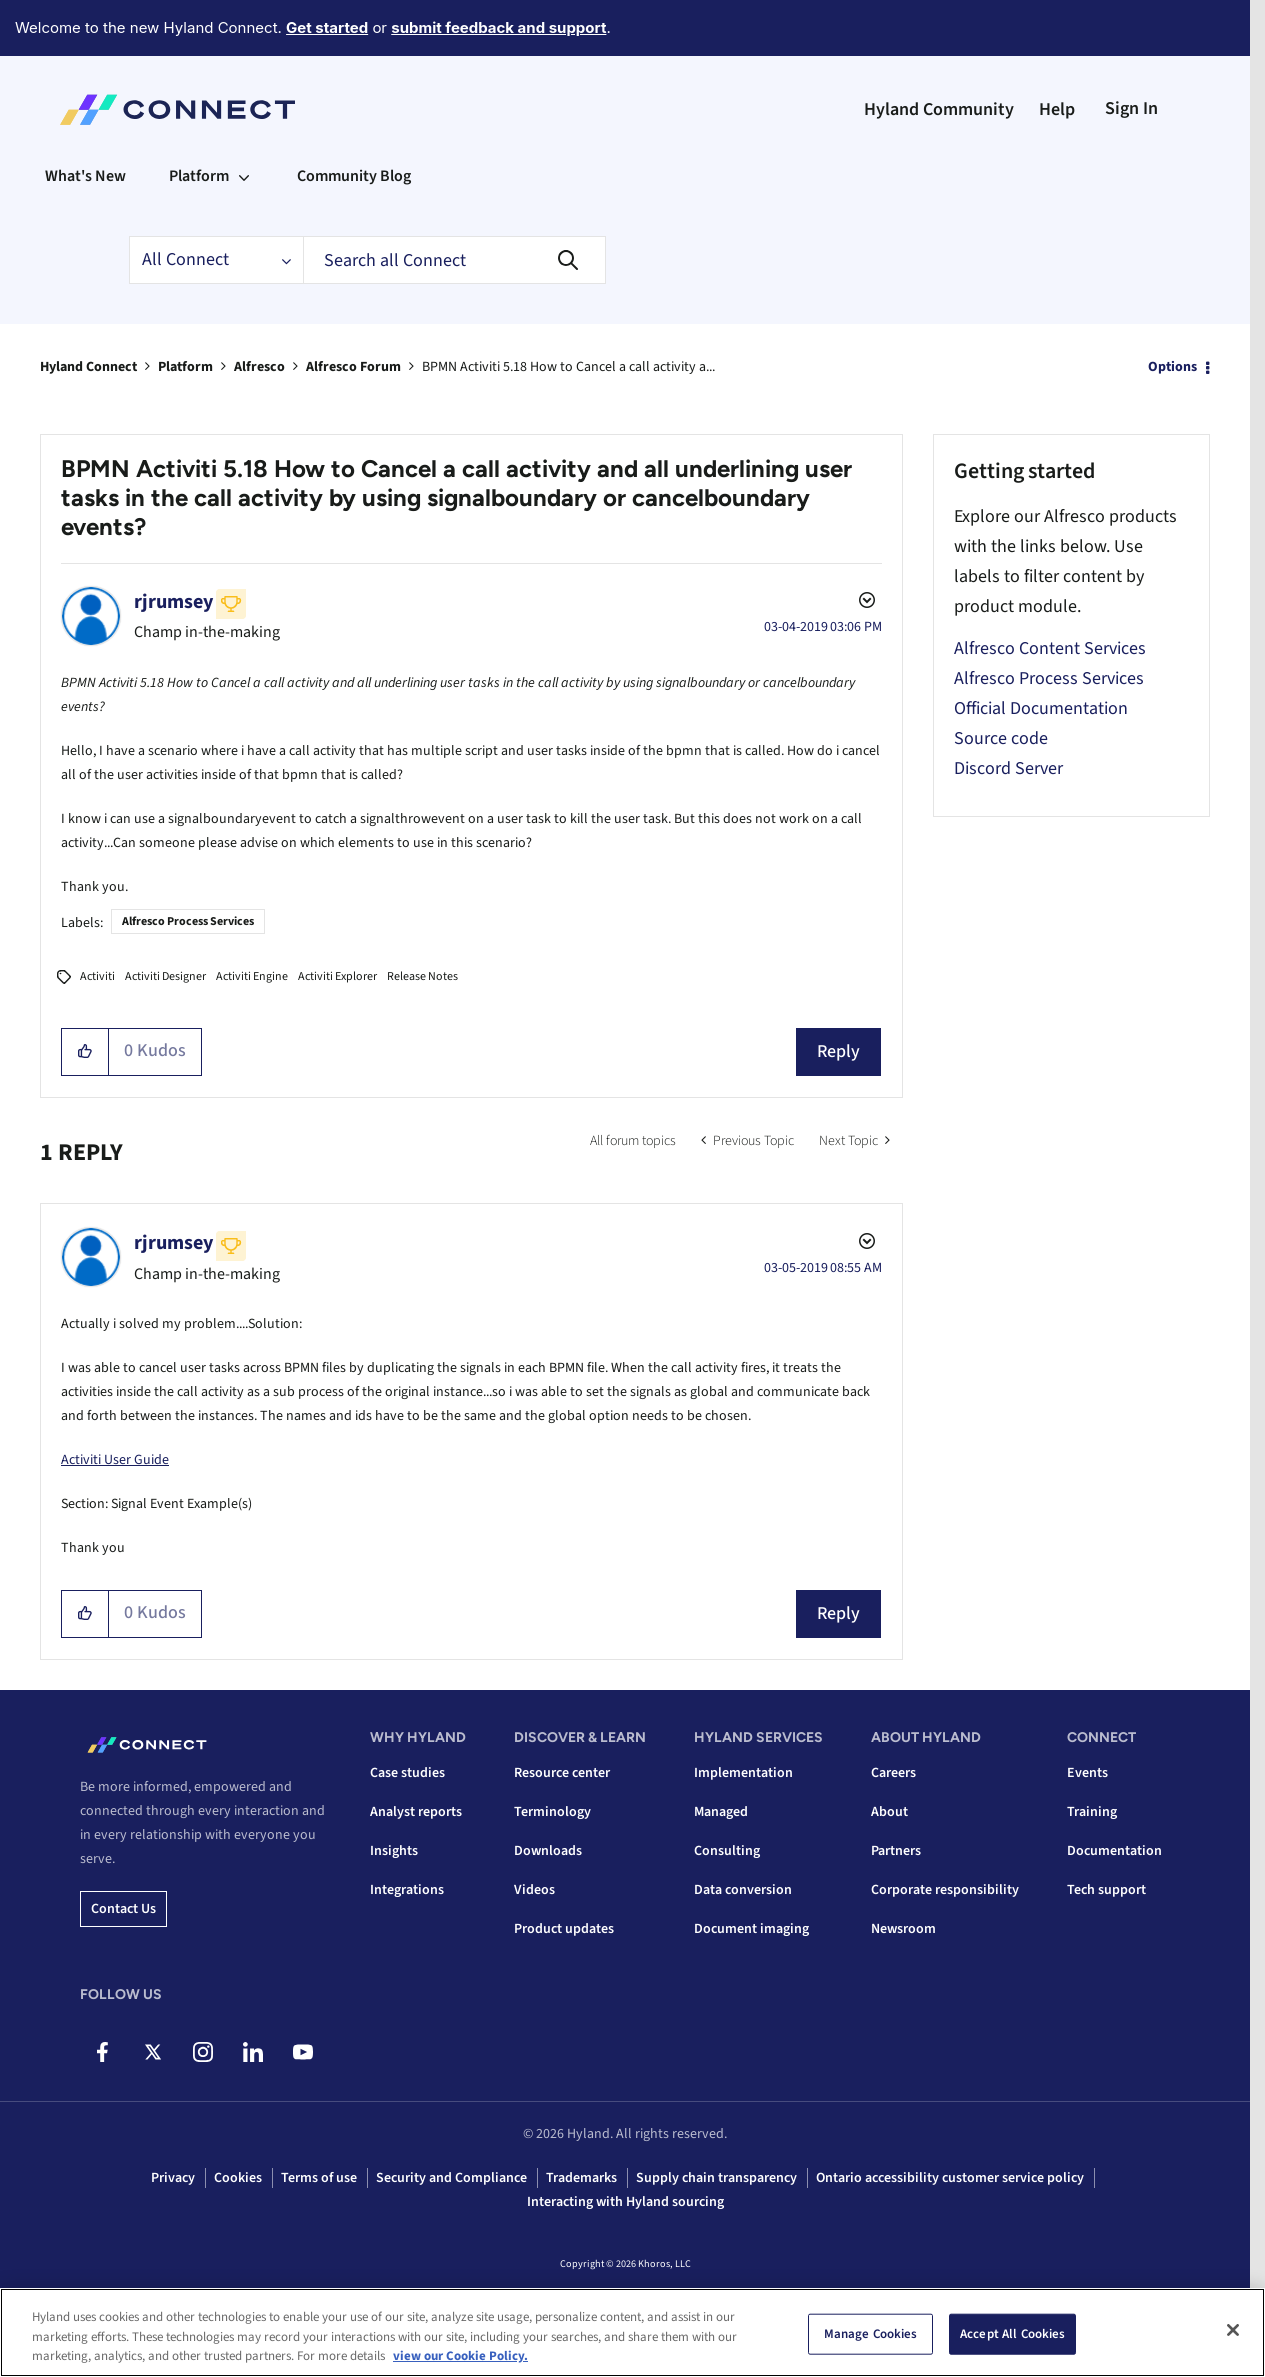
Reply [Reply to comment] (838, 1613)
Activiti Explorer (337, 976)
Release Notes (422, 976)
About (889, 1812)
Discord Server (1008, 768)
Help (1057, 109)
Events (1087, 1773)
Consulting (727, 1851)
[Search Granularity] (216, 260)
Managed (721, 1812)
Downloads (548, 1851)
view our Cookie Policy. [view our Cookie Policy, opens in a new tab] (460, 2358)
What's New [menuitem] (85, 176)
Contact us (123, 1909)
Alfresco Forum (353, 367)
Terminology (552, 1812)
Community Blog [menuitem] (354, 176)
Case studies (407, 1773)
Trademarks (581, 2178)
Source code (1001, 738)
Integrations (407, 1890)
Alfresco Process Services (188, 921)
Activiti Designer (165, 976)
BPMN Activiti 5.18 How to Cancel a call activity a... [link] (568, 367)
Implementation (743, 1773)
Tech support (1106, 1890)
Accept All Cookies (1012, 2335)
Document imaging (751, 1929)
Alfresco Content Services (1050, 648)
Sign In (1131, 108)
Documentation (1114, 1851)
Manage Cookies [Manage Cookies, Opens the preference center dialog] (871, 2335)
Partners (896, 1851)
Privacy (173, 2178)
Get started (327, 27)
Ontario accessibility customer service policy (950, 2178)
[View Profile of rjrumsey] (173, 602)
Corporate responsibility (945, 1890)
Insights (394, 1851)
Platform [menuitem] (199, 176)
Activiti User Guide (115, 1460)
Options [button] (1172, 367)
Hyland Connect (88, 367)
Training (1092, 1812)
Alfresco (259, 367)
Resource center (562, 1773)
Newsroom (903, 1929)
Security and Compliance (451, 2178)
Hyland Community (939, 109)
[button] (85, 1052)
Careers (893, 1773)
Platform (185, 367)
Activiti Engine (252, 976)
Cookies (238, 2178)
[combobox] (454, 260)
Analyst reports (416, 1812)
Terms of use (319, 2178)
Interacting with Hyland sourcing (625, 2202)
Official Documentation (1041, 708)
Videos (534, 1890)
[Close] (1233, 2331)
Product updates (564, 1929)
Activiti (97, 976)
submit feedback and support (498, 27)
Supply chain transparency (716, 2178)
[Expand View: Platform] (244, 176)
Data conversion (743, 1890)
